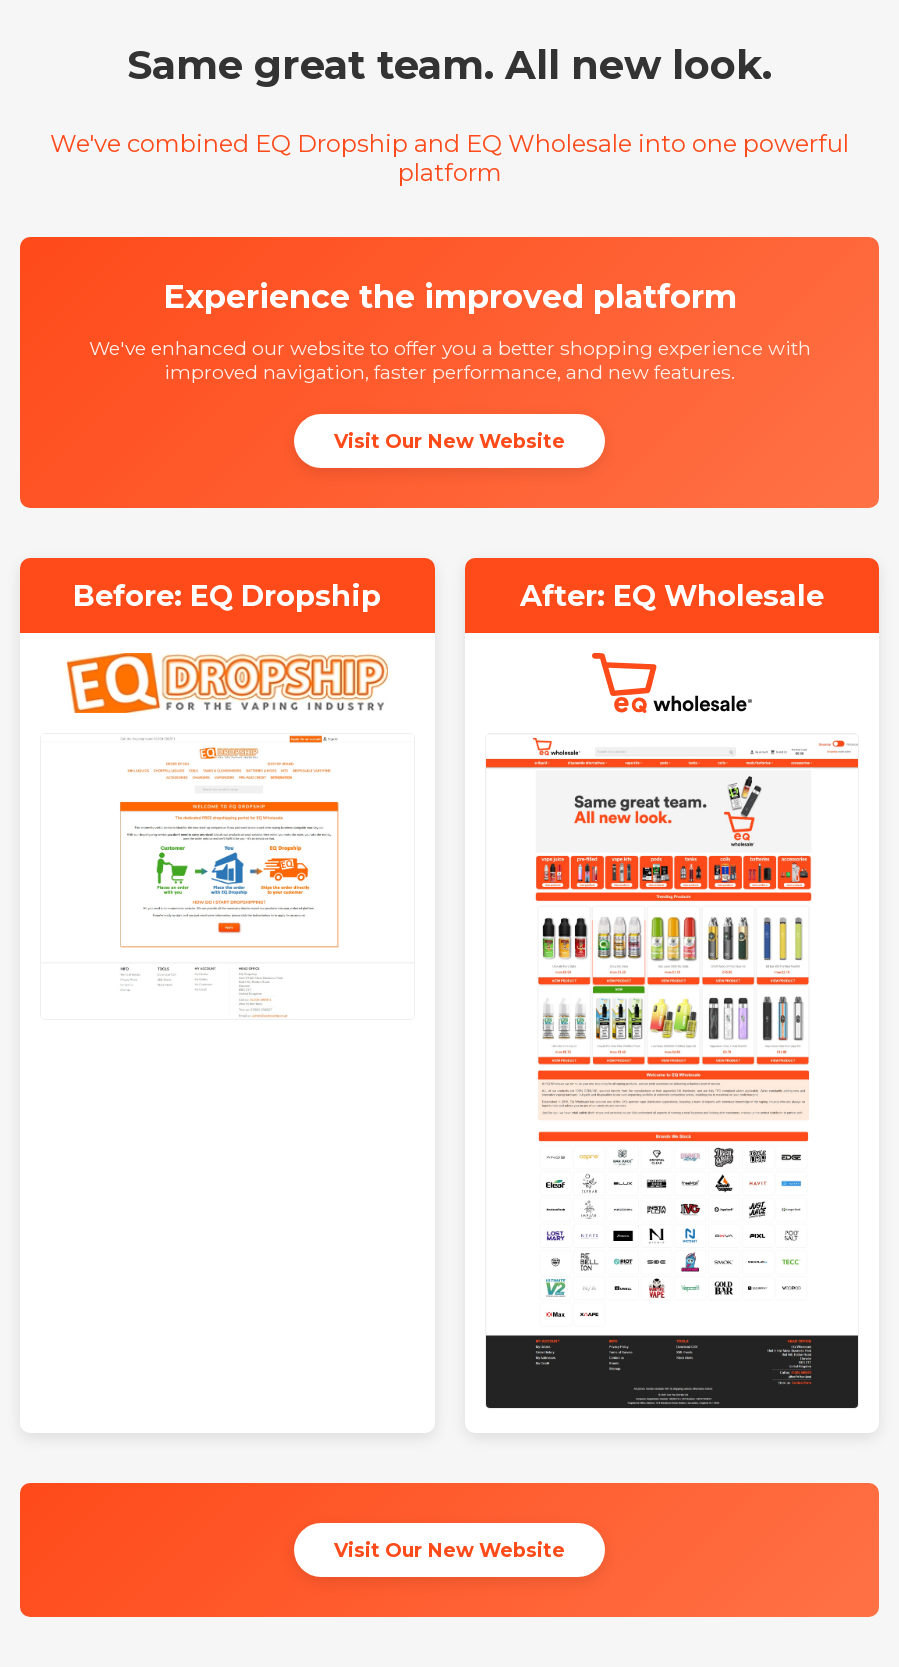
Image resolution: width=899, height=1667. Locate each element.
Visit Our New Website (449, 441)
